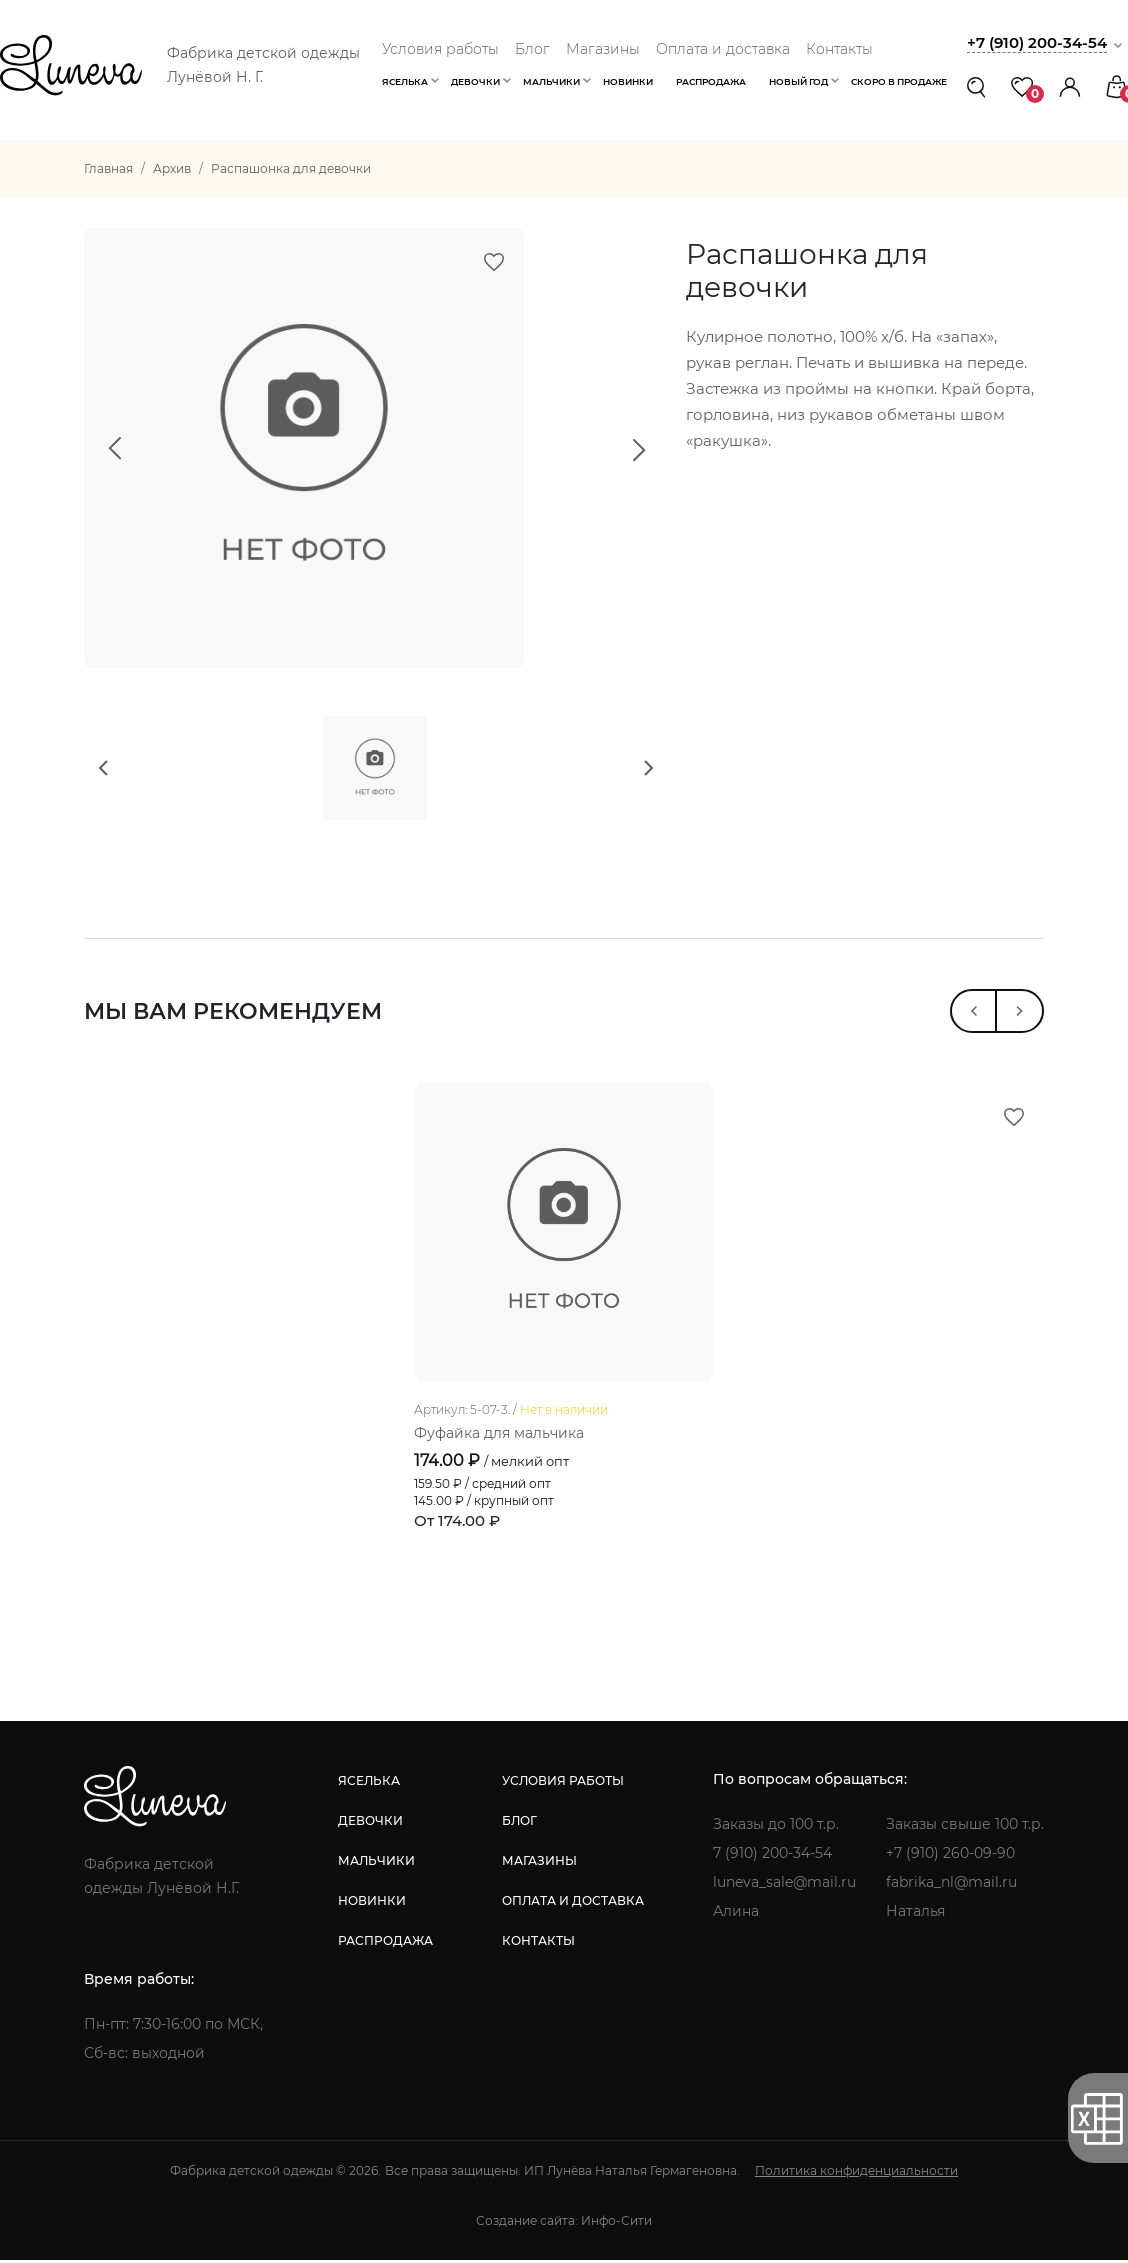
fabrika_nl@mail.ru (951, 1886)
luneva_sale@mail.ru (784, 1886)
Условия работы (440, 49)
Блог (532, 49)
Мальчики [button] (551, 81)
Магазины (603, 49)
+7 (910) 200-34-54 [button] (1037, 42)
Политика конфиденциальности (856, 2174)
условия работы (563, 1784)
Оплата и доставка (723, 49)
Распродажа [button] (711, 81)
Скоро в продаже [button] (899, 81)
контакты (538, 1944)
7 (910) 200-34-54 (772, 1857)
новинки (372, 1904)
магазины (539, 1864)
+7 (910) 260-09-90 (950, 1857)
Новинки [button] (628, 81)
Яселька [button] (405, 81)
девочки (370, 1824)
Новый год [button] (798, 81)
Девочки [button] (475, 81)
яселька (369, 1784)
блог (519, 1824)
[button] (1070, 86)
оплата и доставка (573, 1904)
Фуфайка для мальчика (499, 1438)
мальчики (376, 1864)
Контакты (839, 49)
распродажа (385, 1944)
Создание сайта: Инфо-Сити (564, 2224)
